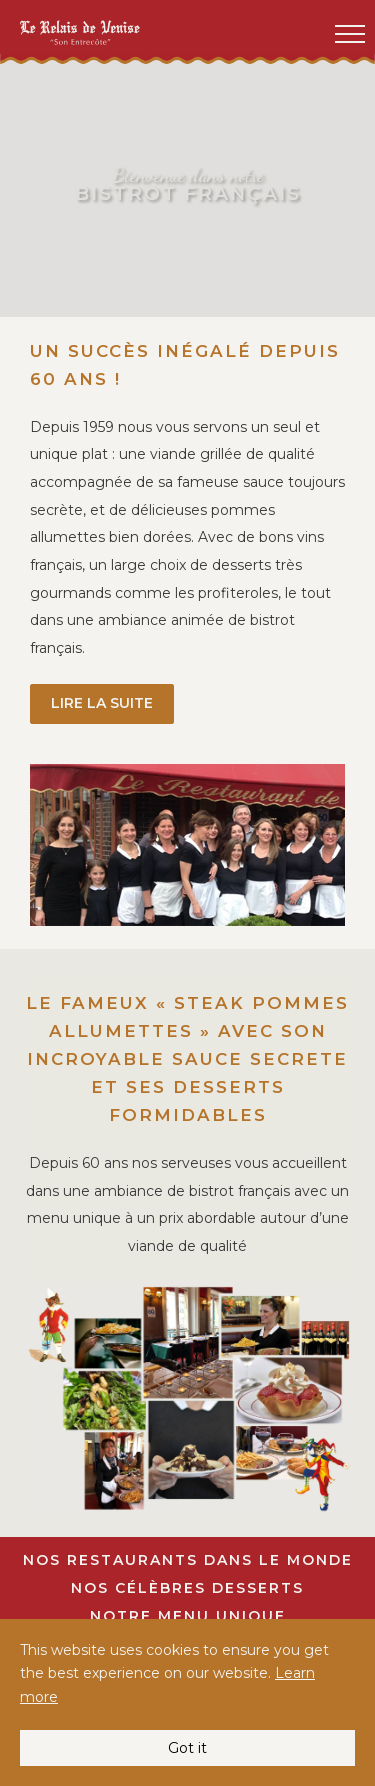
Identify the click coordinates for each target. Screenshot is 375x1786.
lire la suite (102, 703)
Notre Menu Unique (188, 1616)
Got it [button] (187, 1748)
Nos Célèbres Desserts (187, 1588)
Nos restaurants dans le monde (188, 1560)
